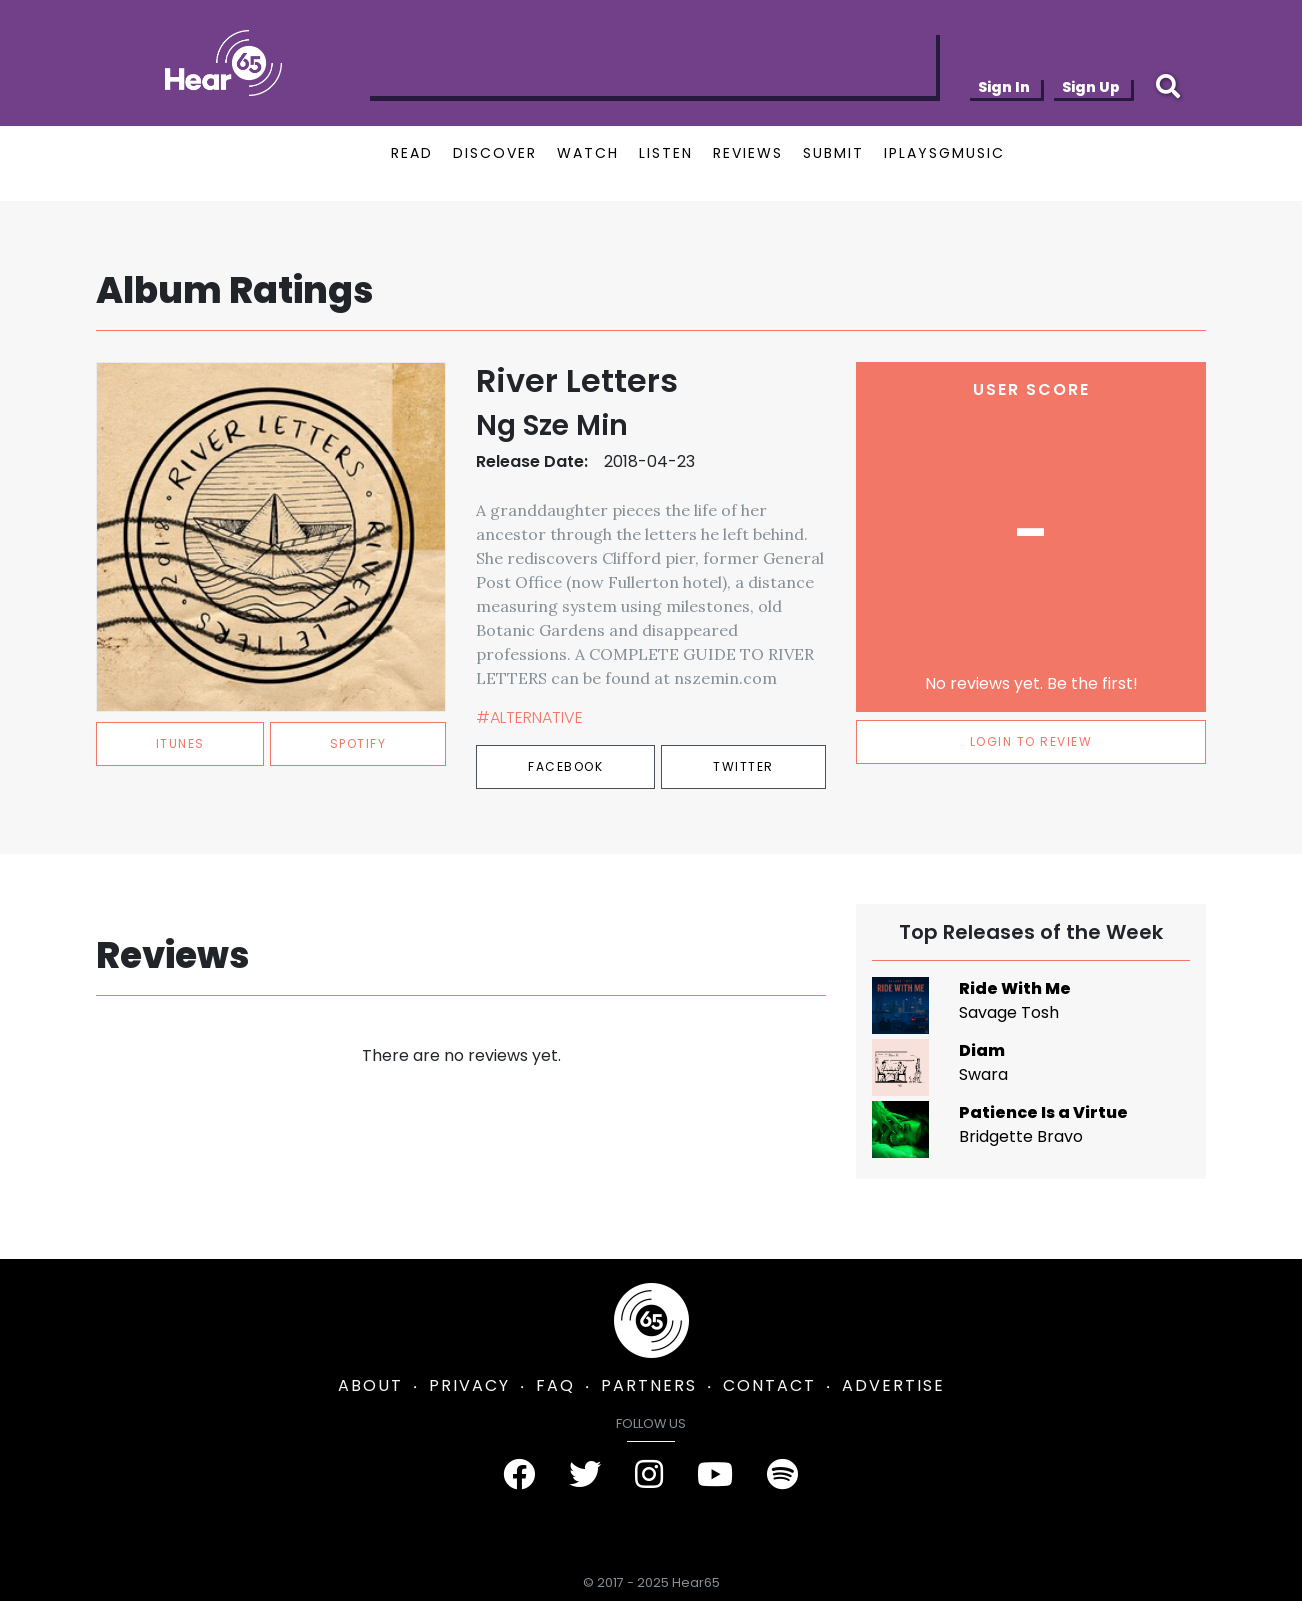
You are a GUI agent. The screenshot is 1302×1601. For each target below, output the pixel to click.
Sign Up (1091, 87)
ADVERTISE (893, 1385)
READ (412, 153)
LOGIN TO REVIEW (1031, 741)
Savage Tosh (1009, 1012)
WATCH (588, 153)
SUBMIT (833, 153)
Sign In (1004, 87)
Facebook (565, 766)
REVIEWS (748, 153)
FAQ (555, 1385)
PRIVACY (469, 1385)
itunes (180, 743)
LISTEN (666, 153)
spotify (358, 743)
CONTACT (769, 1385)
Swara (983, 1074)
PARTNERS (649, 1385)
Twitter (743, 766)
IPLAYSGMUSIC (944, 153)
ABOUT (370, 1385)
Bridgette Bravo (1021, 1136)
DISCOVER (495, 153)
